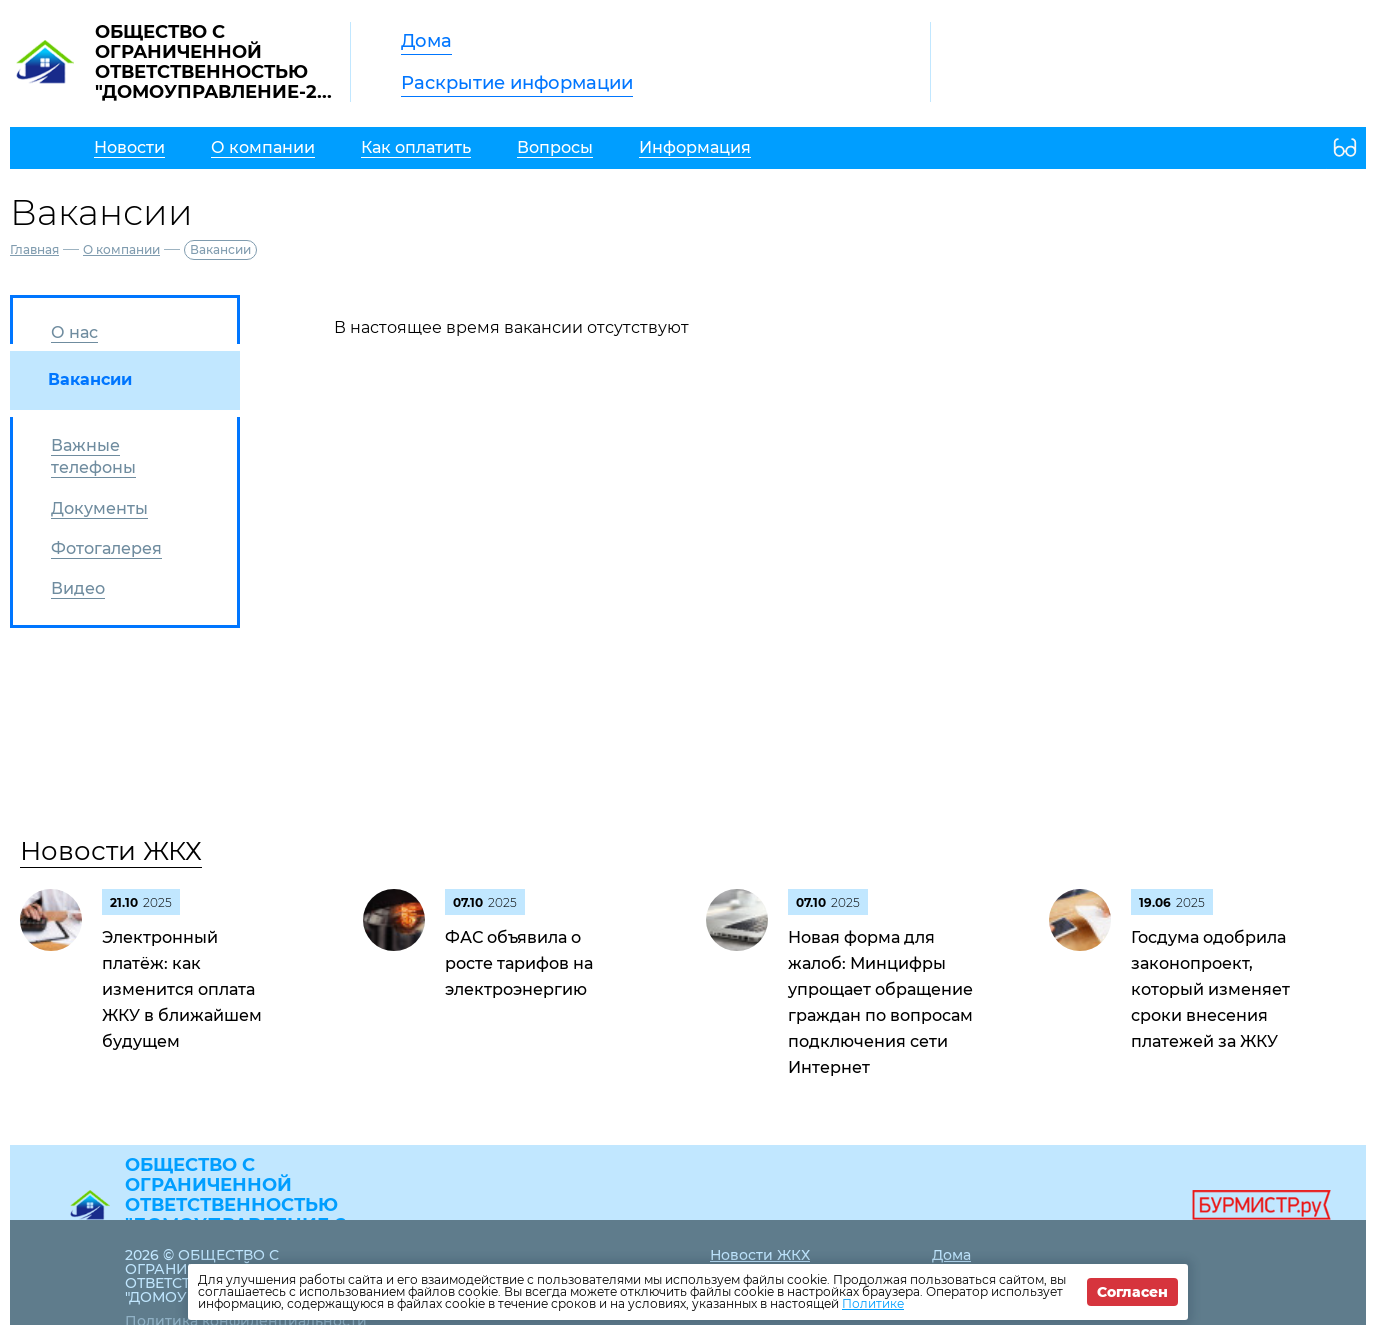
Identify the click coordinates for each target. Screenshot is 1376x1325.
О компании (121, 249)
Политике (873, 1303)
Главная (34, 249)
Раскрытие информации (517, 83)
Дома (426, 41)
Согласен (1132, 1292)
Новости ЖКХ (111, 851)
